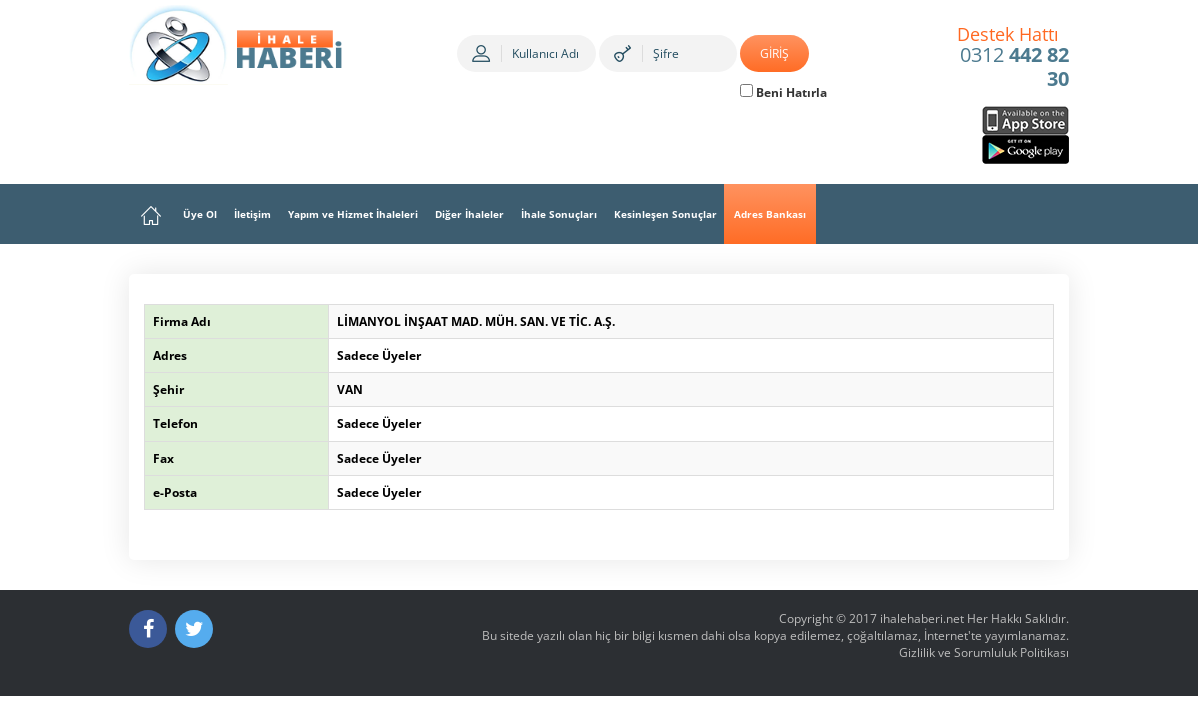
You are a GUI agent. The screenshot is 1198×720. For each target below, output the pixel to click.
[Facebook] (148, 629)
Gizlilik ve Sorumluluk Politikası (984, 652)
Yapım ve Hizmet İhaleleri (353, 214)
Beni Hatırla (783, 92)
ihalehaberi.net (922, 618)
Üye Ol (200, 214)
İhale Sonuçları (559, 214)
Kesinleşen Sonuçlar (665, 214)
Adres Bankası (770, 214)
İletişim (252, 214)
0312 (1013, 58)
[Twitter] (194, 629)
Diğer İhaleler (469, 214)
